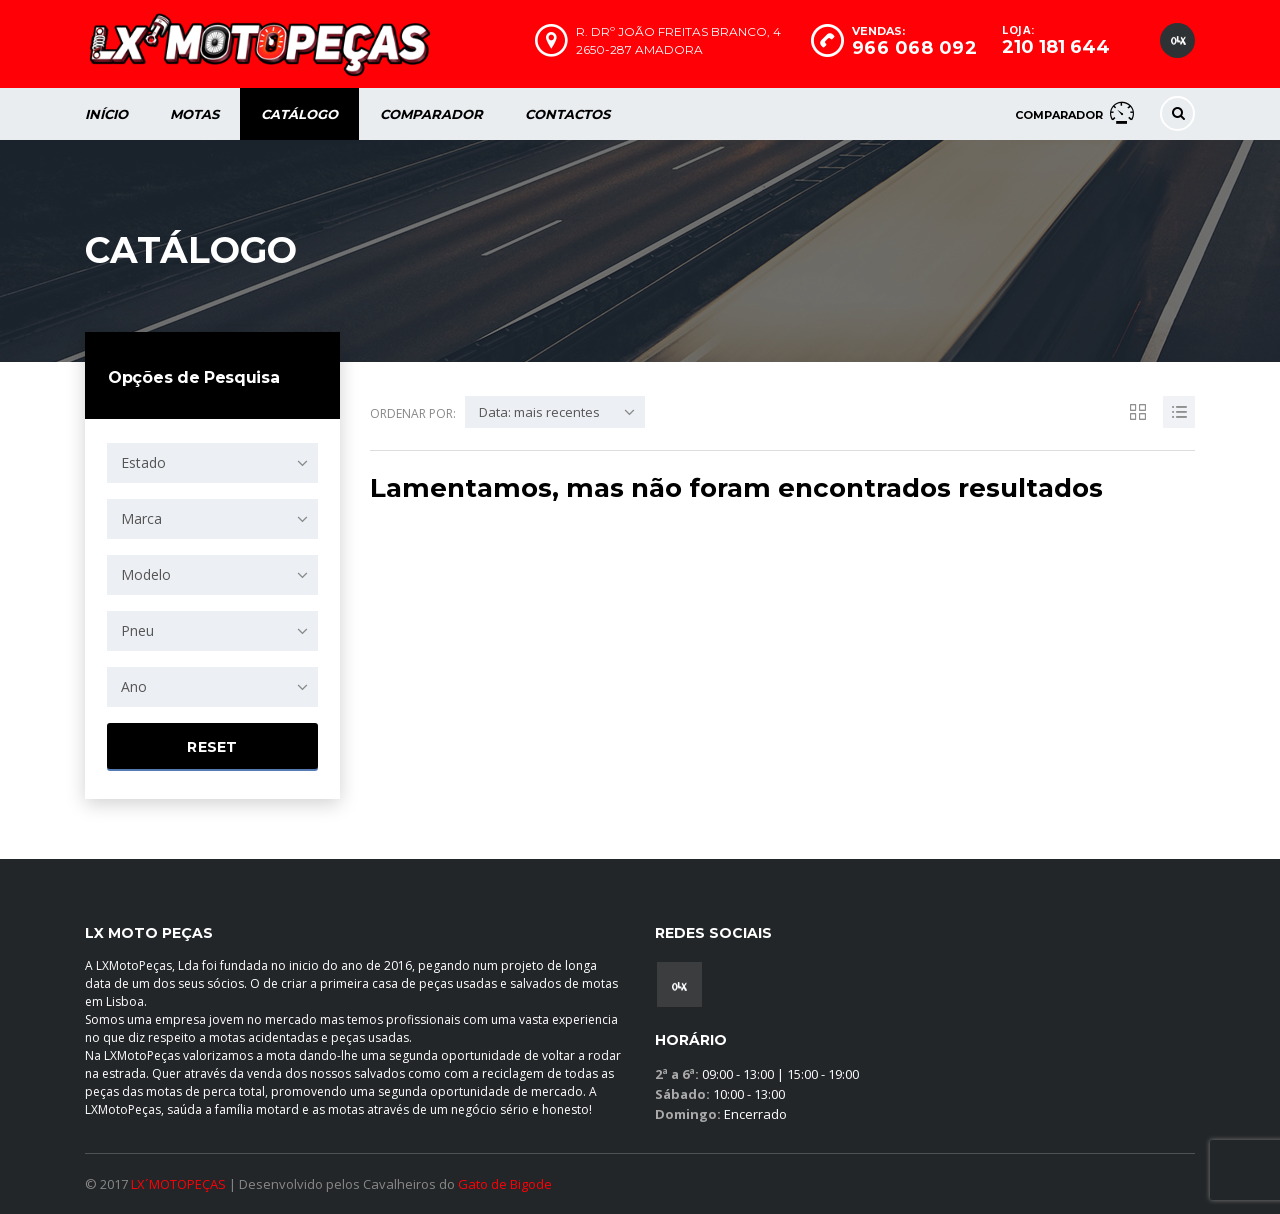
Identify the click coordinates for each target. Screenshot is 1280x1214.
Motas (194, 114)
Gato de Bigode (505, 1184)
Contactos (567, 114)
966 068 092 (915, 48)
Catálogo (299, 114)
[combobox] (212, 463)
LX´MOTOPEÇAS (178, 1184)
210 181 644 (1056, 47)
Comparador (431, 114)
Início (106, 114)
